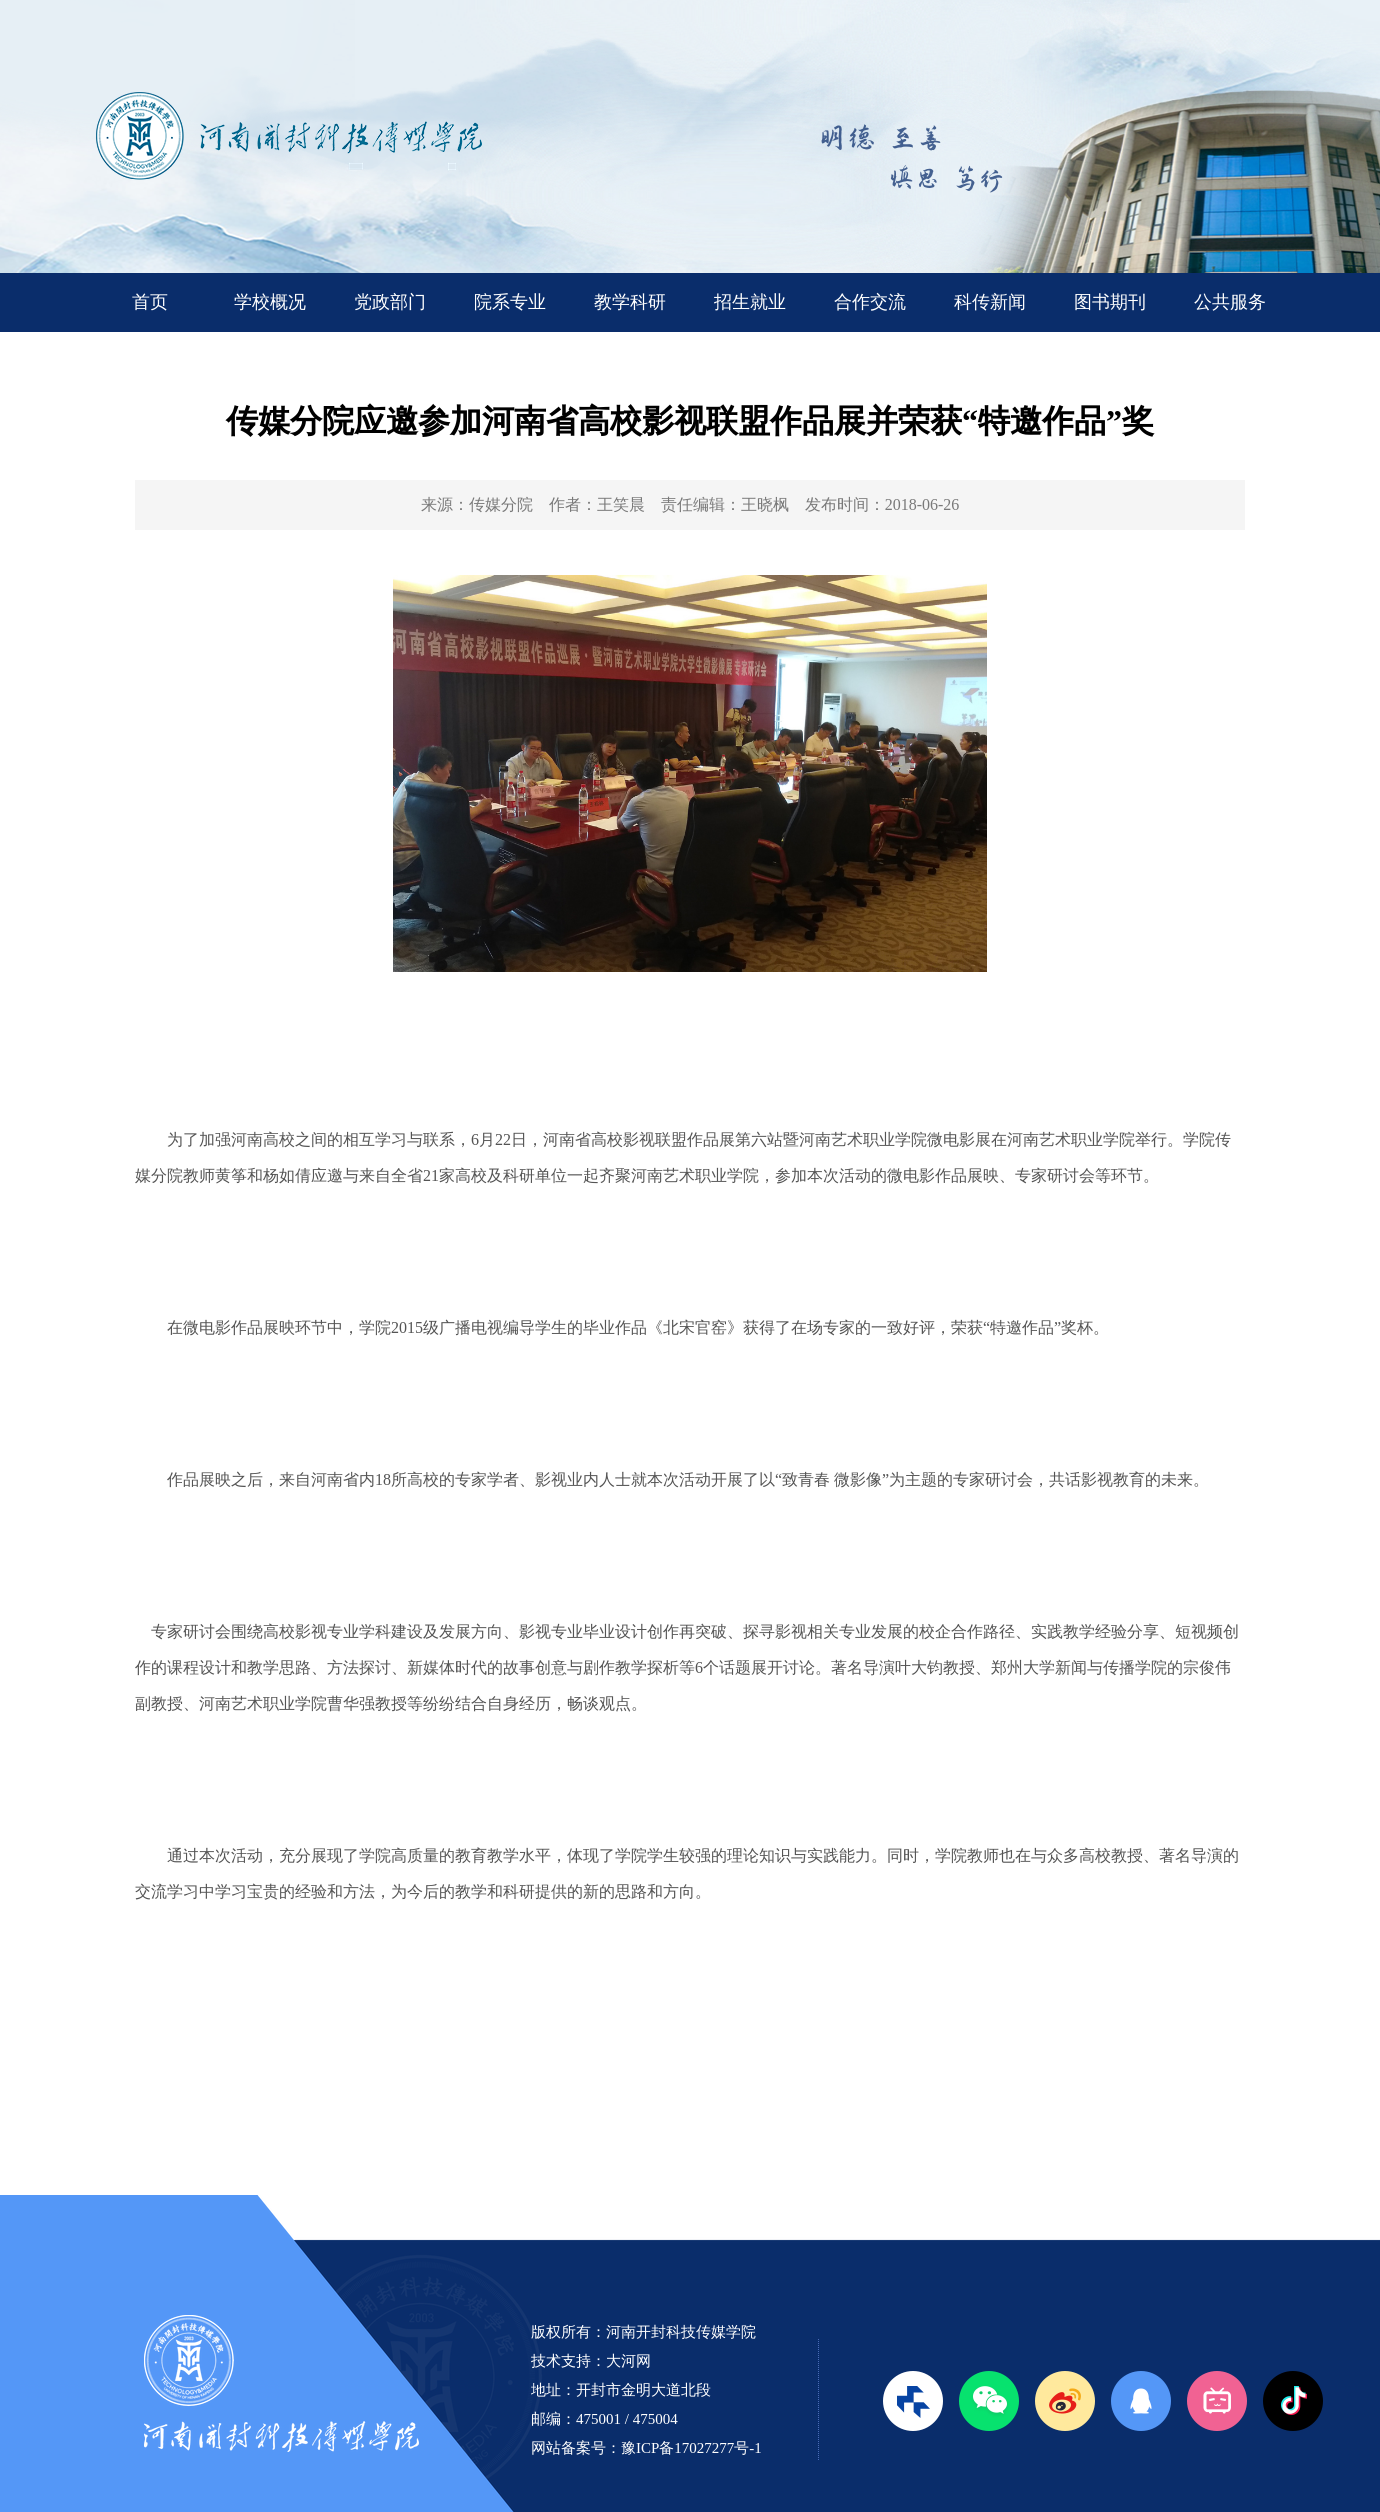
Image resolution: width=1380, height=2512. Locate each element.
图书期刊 (1110, 302)
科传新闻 (990, 302)
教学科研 (630, 302)
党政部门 (390, 302)
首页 (150, 302)
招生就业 (750, 302)
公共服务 (1230, 302)
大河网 (628, 2361)
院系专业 (510, 302)
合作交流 (870, 302)
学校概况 (270, 302)
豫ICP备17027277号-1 (691, 2448)
